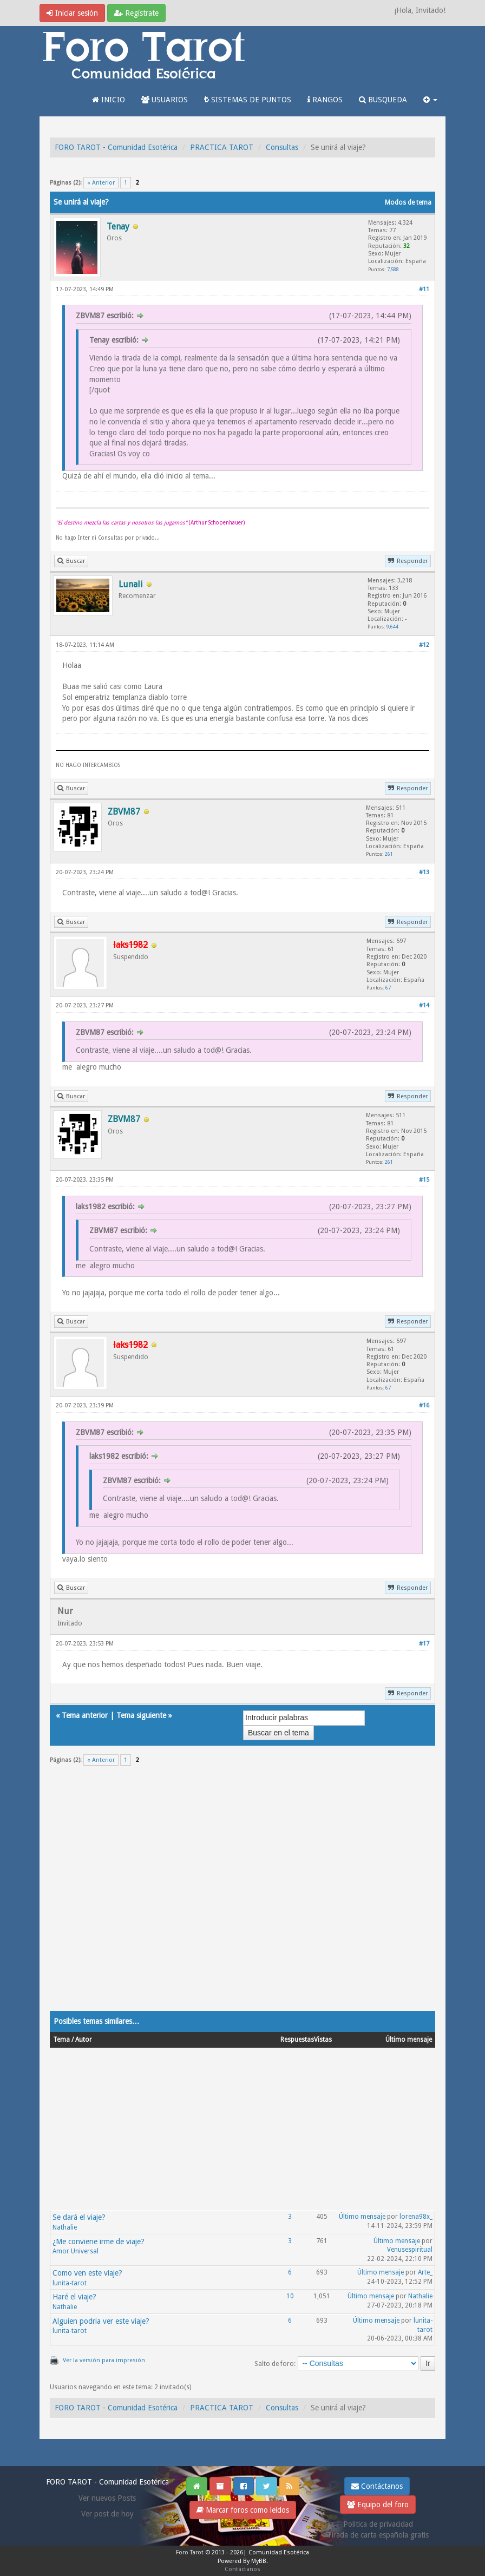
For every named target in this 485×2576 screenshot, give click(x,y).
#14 (424, 1005)
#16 (424, 1405)
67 (388, 988)
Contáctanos (377, 2486)
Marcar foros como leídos (242, 2510)
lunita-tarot (70, 2283)
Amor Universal (76, 2251)
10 (290, 2296)
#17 (424, 1643)
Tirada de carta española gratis (378, 2535)
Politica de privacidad (378, 2524)
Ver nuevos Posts (107, 2498)
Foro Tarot (190, 2552)
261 (389, 854)
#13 (424, 872)
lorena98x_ (415, 2216)
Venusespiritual (409, 2249)
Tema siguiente (141, 1715)
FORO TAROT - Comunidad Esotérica (116, 147)
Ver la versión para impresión (104, 2360)
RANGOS (325, 99)
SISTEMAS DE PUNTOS (247, 99)
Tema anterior (85, 1715)
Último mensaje (362, 2216)
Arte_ (425, 2272)
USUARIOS (164, 99)
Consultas (282, 147)
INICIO (108, 99)
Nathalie (65, 2227)
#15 (424, 1179)
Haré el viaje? (74, 2296)
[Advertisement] (242, 1895)
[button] (430, 99)
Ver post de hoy (107, 2513)
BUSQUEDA (383, 99)
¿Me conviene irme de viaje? (99, 2241)
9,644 (392, 627)
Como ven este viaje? (87, 2273)
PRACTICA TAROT (221, 147)
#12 (424, 644)
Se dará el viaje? (79, 2217)
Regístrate (136, 13)
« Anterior (101, 182)
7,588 (393, 269)
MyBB (258, 2561)
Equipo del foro (378, 2504)
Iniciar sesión (72, 13)
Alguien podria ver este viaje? (101, 2321)
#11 (424, 289)
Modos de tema (408, 202)
